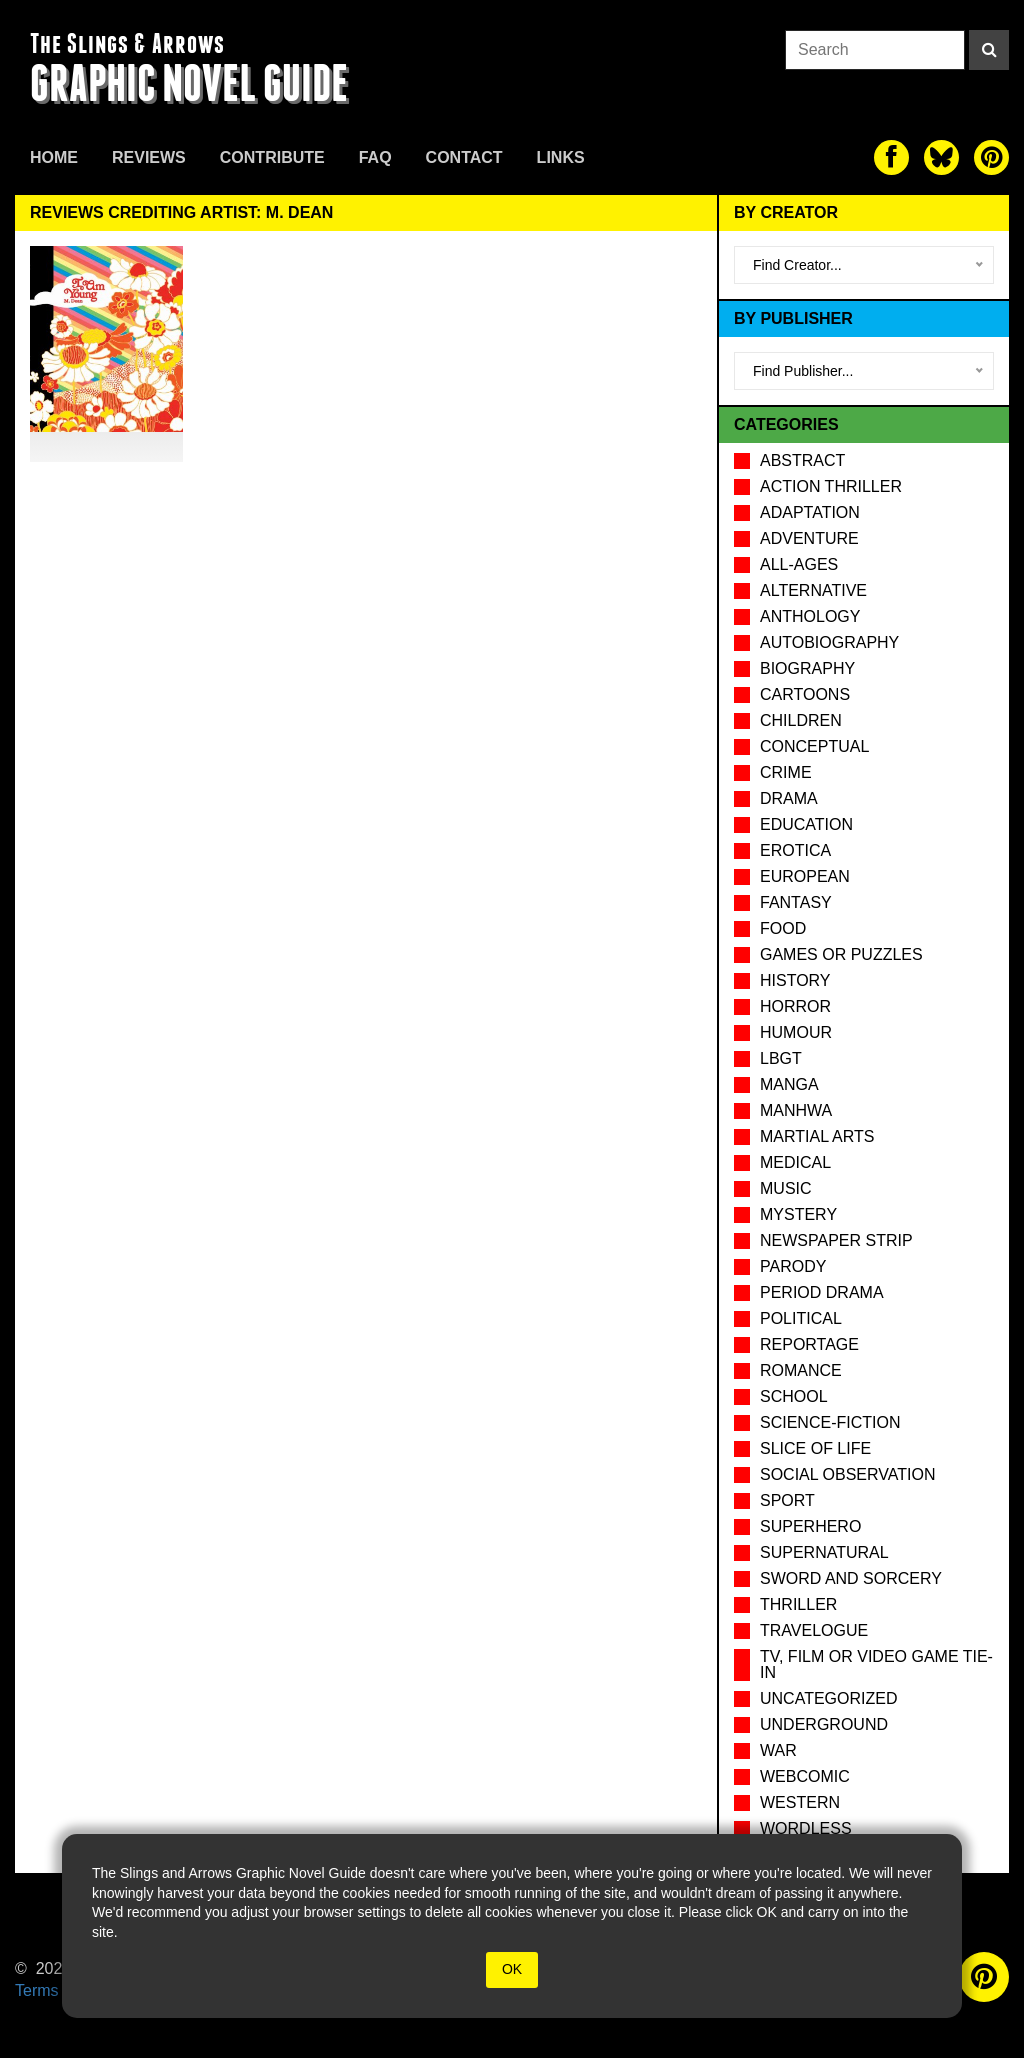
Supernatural (824, 1552)
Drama (789, 798)
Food (783, 928)
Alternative (813, 590)
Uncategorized (828, 1698)
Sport (787, 1500)
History (795, 980)
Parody (793, 1266)
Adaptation (810, 512)
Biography (807, 668)
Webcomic (805, 1776)
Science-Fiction (830, 1422)
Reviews (149, 157)
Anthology (810, 616)
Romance (801, 1370)
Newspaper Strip (836, 1240)
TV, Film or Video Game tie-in (876, 1664)
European (805, 876)
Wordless (806, 1828)
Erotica (795, 850)
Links (561, 157)
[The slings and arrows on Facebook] (891, 157)
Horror (795, 1006)
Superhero (810, 1526)
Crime (786, 772)
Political (801, 1318)
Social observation (847, 1474)
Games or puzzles (841, 954)
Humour (796, 1032)
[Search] (989, 50)
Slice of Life (815, 1448)
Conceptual (814, 746)
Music (786, 1188)
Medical (795, 1162)
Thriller (798, 1604)
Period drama (822, 1292)
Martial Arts (817, 1136)
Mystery (798, 1214)
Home (54, 157)
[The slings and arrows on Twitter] (941, 157)
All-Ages (799, 564)
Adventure (809, 538)
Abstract (802, 460)
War (778, 1750)
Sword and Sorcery (851, 1578)
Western (800, 1802)
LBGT (781, 1058)
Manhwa (796, 1110)
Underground (824, 1724)
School (794, 1396)
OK (512, 1969)
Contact (464, 157)
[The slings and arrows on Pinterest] (991, 157)
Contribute (272, 157)
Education (806, 824)
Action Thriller (831, 486)
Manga (789, 1084)
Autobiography (829, 642)
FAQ (375, 157)
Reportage (809, 1344)
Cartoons (805, 694)
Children (801, 720)
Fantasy (796, 902)
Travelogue (814, 1630)
